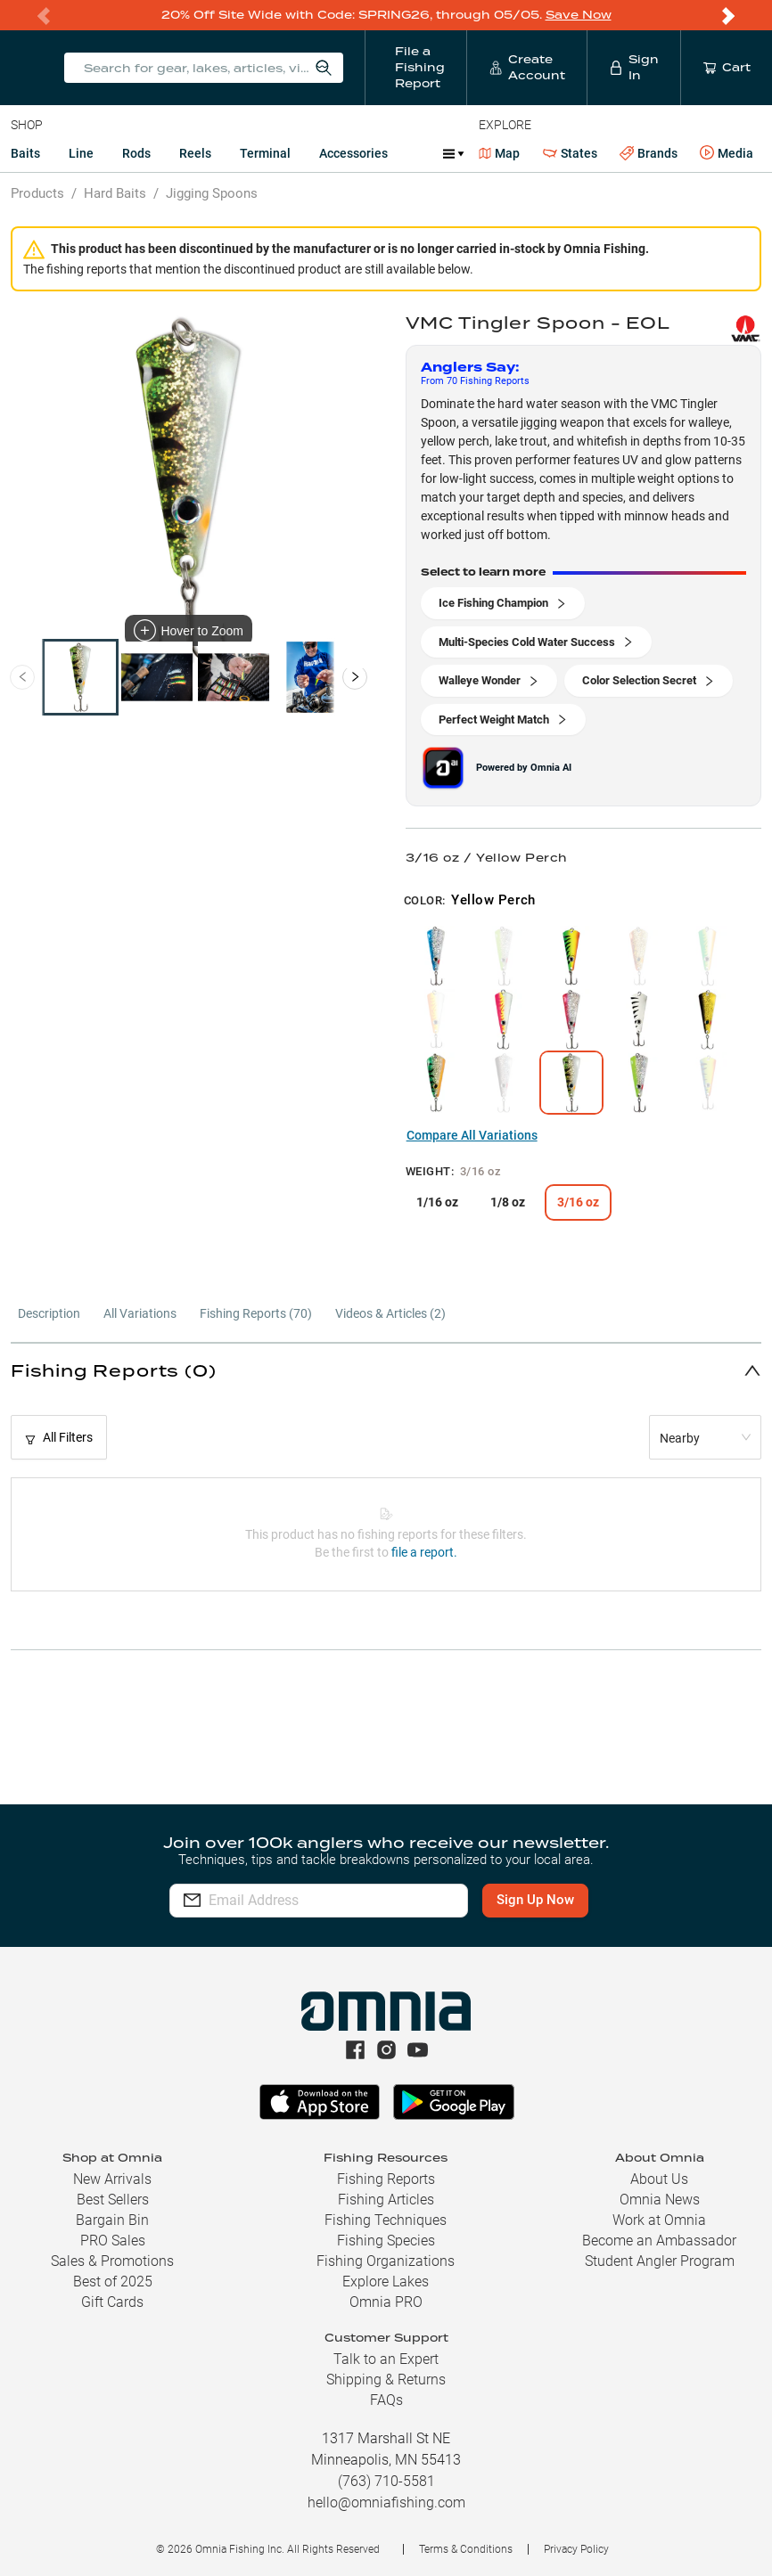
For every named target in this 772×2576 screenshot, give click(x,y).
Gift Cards (112, 2302)
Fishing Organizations (385, 2261)
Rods (136, 153)
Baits (25, 153)
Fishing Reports (386, 2179)
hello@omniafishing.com (386, 2502)
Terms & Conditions (466, 2549)
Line (81, 153)
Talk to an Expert (386, 2359)
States (570, 153)
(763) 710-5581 (386, 2481)
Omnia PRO (386, 2302)
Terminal (265, 153)
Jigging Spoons (212, 193)
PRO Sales (112, 2240)
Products (37, 193)
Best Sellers (113, 2199)
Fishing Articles (386, 2199)
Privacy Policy (576, 2549)
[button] (386, 1370)
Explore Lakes (385, 2281)
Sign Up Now (540, 1900)
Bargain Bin (112, 2220)
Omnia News (660, 2199)
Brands (649, 153)
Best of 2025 (112, 2281)
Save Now (579, 14)
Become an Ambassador (659, 2240)
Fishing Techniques (385, 2220)
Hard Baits (115, 193)
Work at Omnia (659, 2220)
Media (726, 153)
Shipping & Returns (386, 2379)
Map (500, 153)
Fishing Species (386, 2240)
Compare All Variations (472, 1135)
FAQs (386, 2400)
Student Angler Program (660, 2261)
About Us (659, 2179)
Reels (195, 153)
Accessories (353, 153)
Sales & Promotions (112, 2261)
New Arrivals (112, 2179)
